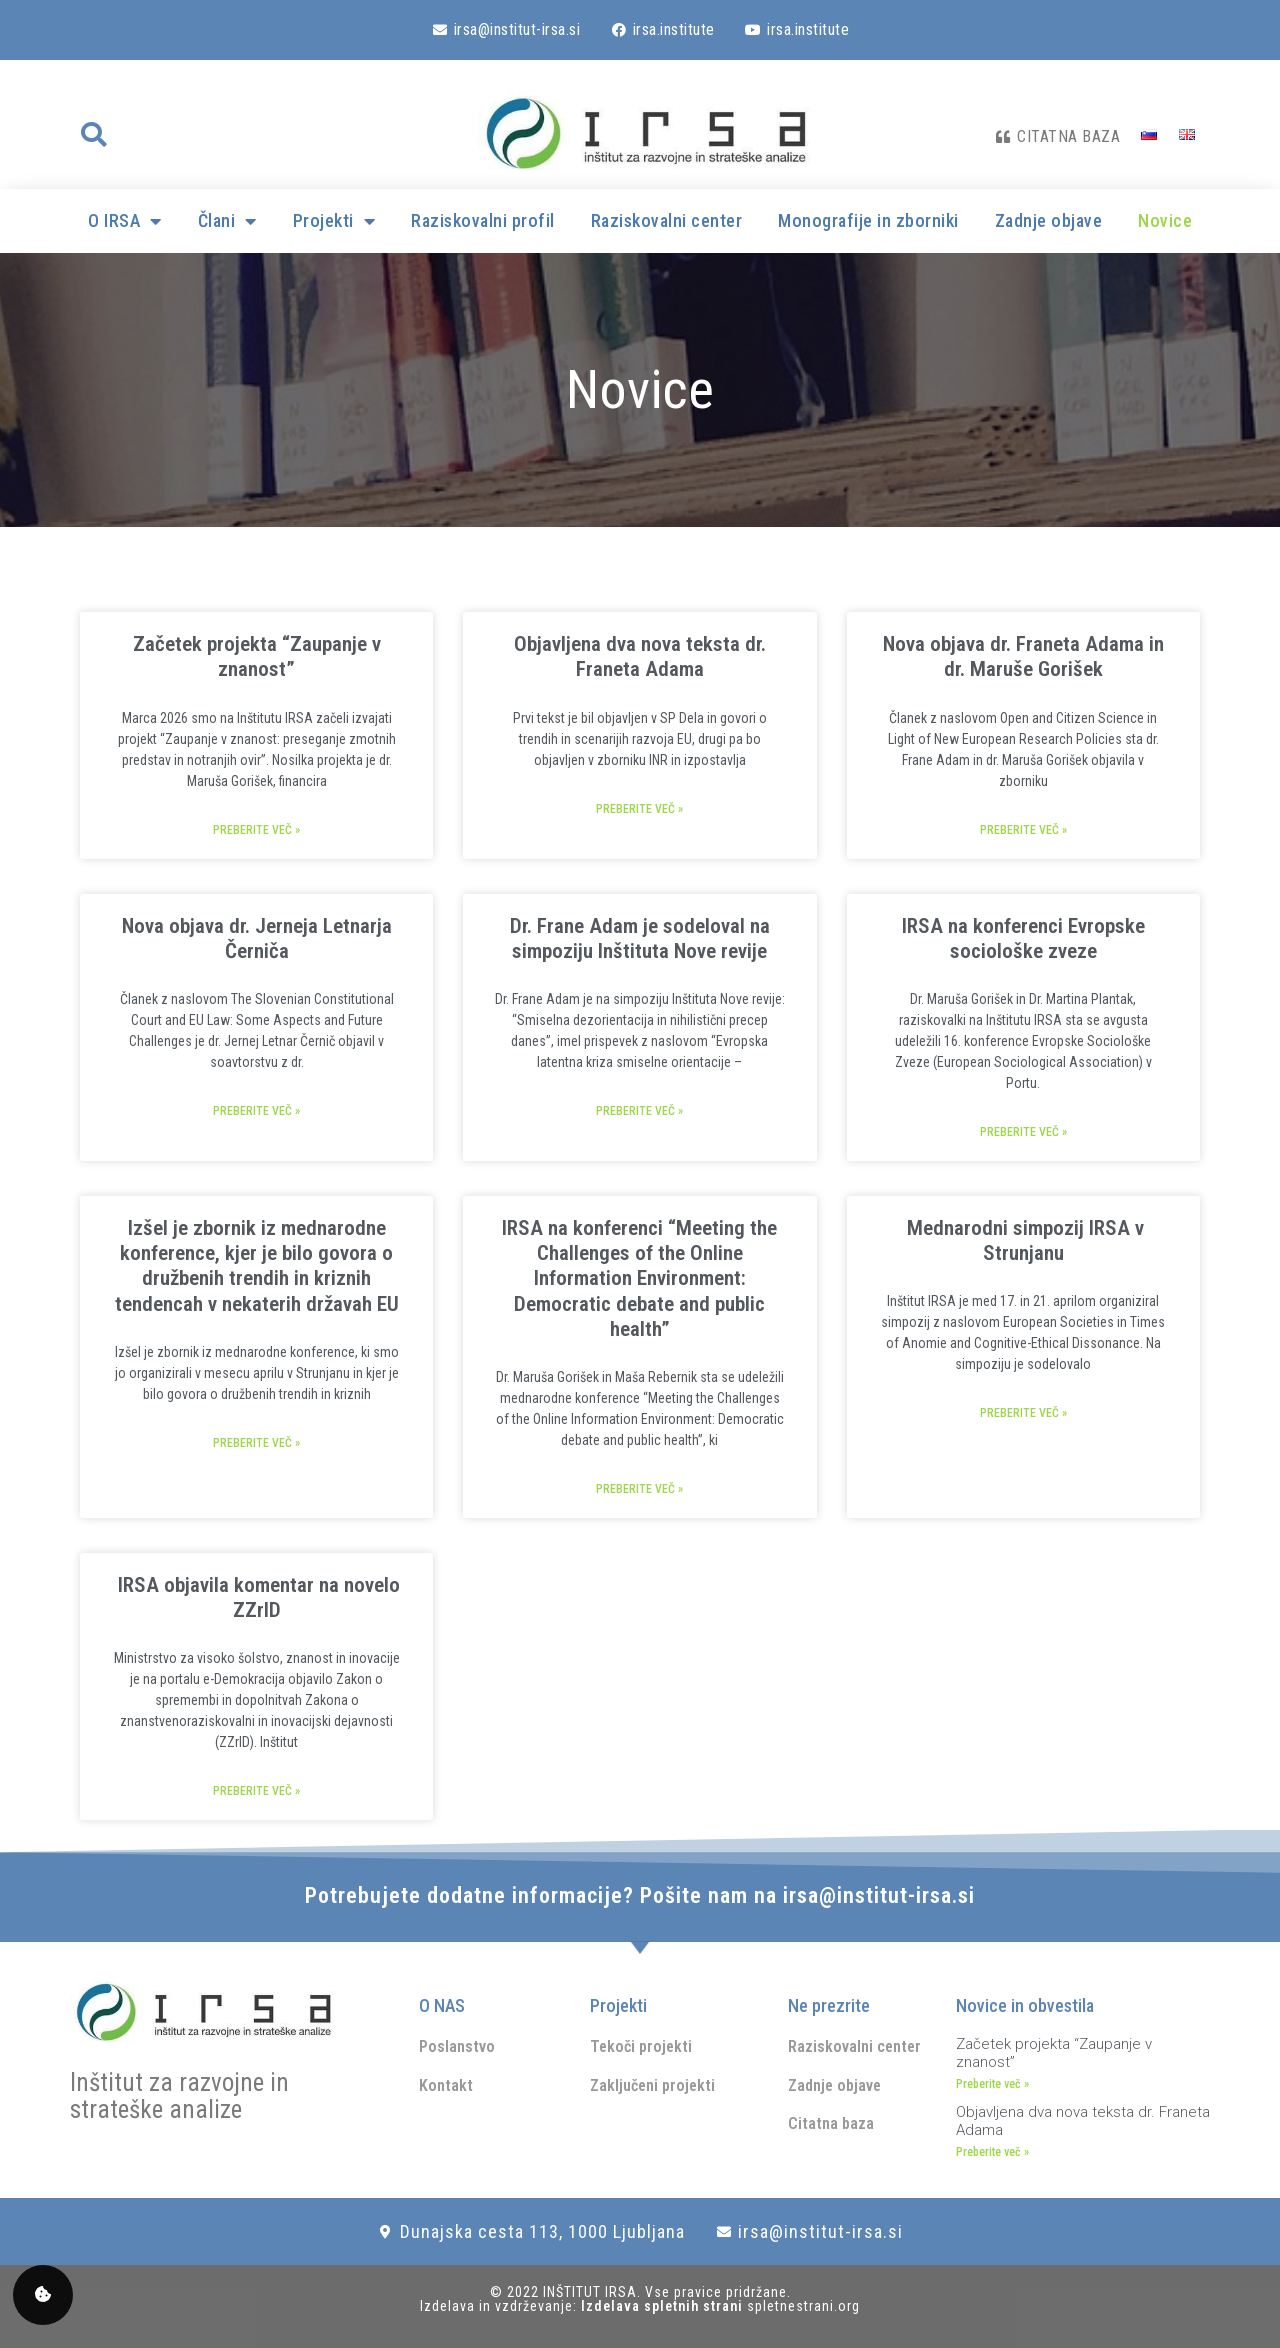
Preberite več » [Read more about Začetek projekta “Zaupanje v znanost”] (256, 830)
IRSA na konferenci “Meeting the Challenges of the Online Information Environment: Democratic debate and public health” (639, 1278)
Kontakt (446, 2085)
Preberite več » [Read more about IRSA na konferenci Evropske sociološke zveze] (1023, 1132)
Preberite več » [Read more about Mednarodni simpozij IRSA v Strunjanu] (1023, 1413)
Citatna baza (831, 2123)
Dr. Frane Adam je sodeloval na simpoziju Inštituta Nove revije (640, 938)
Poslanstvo (457, 2046)
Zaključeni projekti (652, 2085)
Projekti (334, 221)
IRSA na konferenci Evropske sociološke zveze (1023, 938)
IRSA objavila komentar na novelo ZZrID (256, 1597)
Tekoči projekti (641, 2046)
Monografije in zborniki (868, 220)
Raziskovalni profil (483, 220)
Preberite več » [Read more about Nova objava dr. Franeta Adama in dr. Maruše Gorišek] (1023, 830)
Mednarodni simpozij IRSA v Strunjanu (1023, 1240)
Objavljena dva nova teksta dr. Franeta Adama (640, 656)
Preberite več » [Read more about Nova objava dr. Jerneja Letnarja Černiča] (256, 1111)
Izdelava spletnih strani (664, 2306)
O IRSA (125, 221)
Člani (227, 221)
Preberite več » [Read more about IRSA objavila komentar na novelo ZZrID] (256, 1791)
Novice (1165, 220)
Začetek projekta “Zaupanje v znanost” (257, 656)
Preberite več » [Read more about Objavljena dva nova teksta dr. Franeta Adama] (639, 809)
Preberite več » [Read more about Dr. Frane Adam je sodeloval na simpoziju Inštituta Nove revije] (639, 1111)
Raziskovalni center (667, 220)
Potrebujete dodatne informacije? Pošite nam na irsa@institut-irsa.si (640, 1895)
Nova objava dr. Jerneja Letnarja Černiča (257, 938)
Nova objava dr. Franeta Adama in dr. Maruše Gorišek (1023, 656)
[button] (93, 135)
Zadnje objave (1049, 220)
